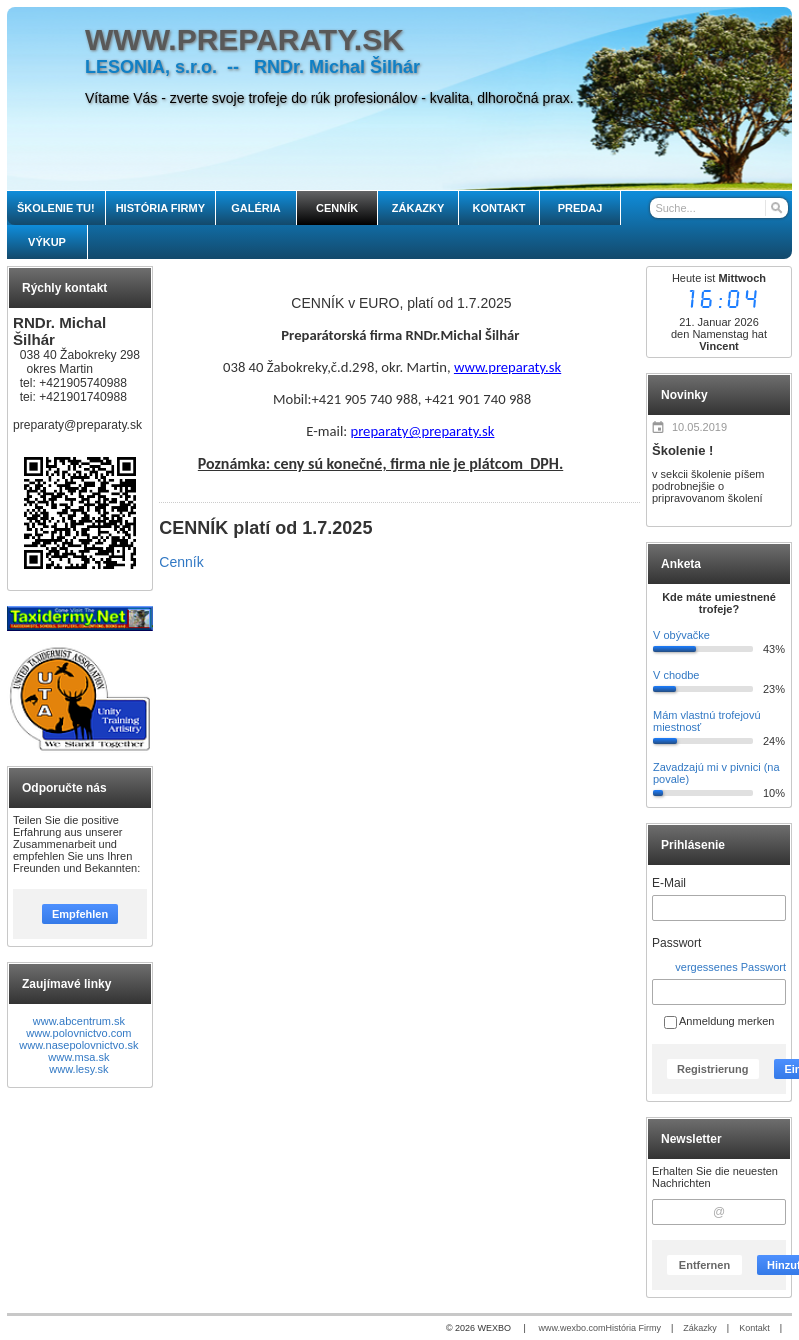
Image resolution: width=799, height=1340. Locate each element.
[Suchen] (775, 208)
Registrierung (713, 1069)
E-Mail (669, 883)
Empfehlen (80, 914)
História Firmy (633, 1328)
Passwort (676, 943)
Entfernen (704, 1265)
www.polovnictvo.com (78, 1033)
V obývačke (681, 635)
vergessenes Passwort (730, 967)
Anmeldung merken (719, 1021)
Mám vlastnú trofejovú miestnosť (707, 721)
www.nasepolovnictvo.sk (78, 1045)
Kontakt (754, 1328)
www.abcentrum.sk (79, 1021)
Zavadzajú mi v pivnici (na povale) (716, 773)
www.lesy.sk (78, 1069)
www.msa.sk (78, 1057)
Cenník (181, 562)
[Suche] (718, 208)
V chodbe (676, 675)
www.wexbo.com (571, 1328)
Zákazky (700, 1328)
